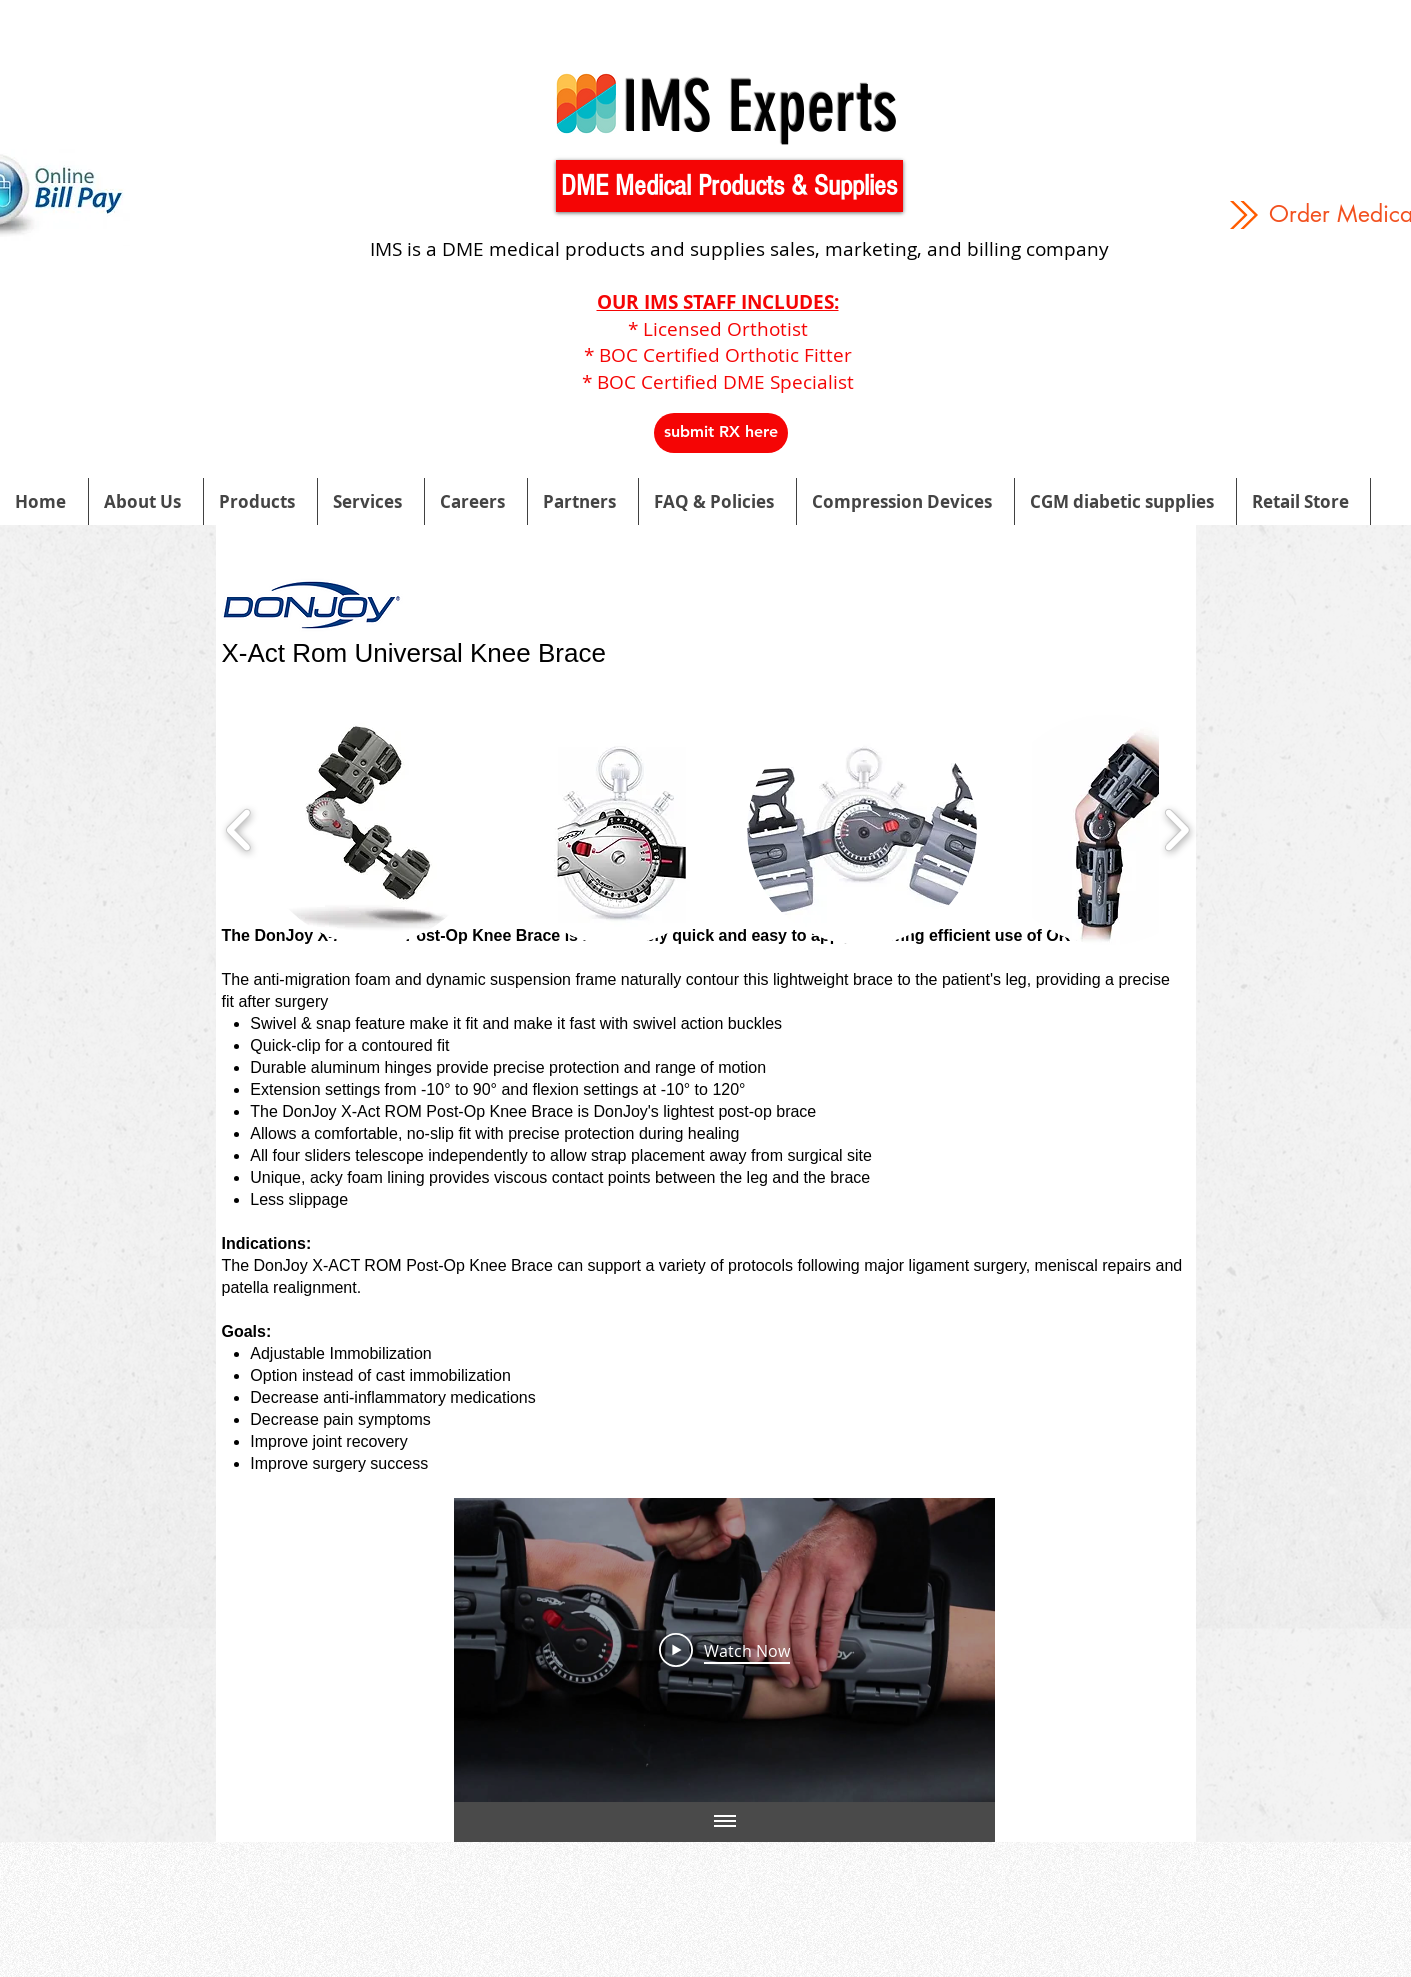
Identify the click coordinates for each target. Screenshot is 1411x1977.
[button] (729, 186)
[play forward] (1176, 830)
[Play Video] (724, 1650)
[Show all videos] (724, 1822)
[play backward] (239, 830)
